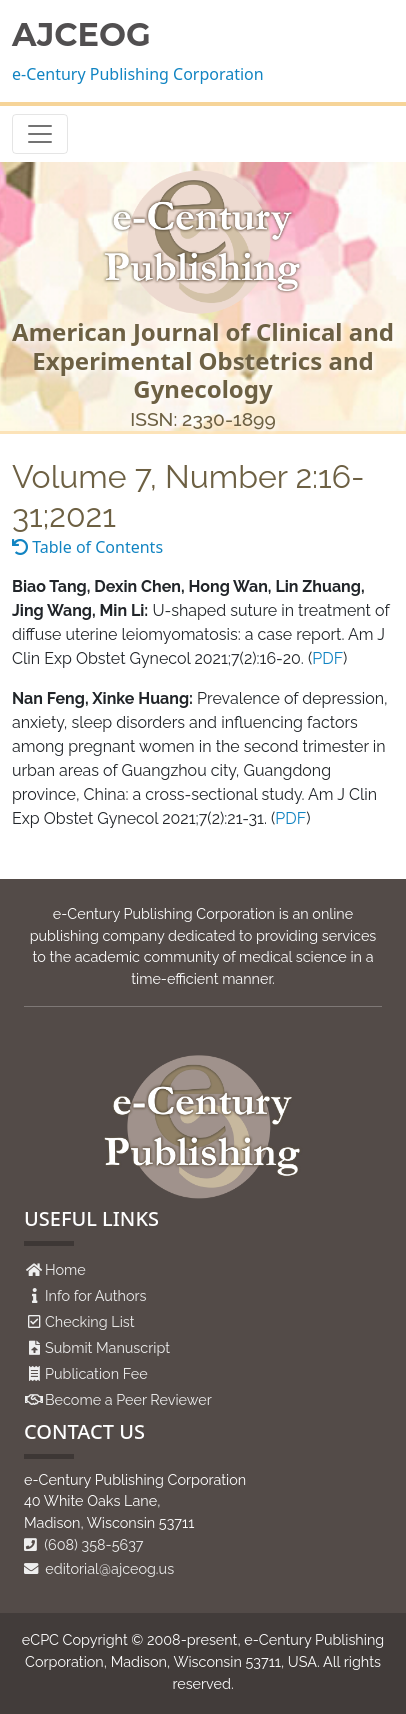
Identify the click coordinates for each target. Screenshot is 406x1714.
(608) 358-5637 (84, 1544)
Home (65, 1269)
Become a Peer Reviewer (128, 1399)
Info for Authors (96, 1295)
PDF (327, 658)
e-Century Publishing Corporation (138, 74)
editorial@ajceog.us (99, 1568)
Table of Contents (87, 547)
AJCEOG (81, 35)
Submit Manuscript (107, 1347)
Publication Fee (96, 1373)
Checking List (90, 1321)
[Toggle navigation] (40, 134)
